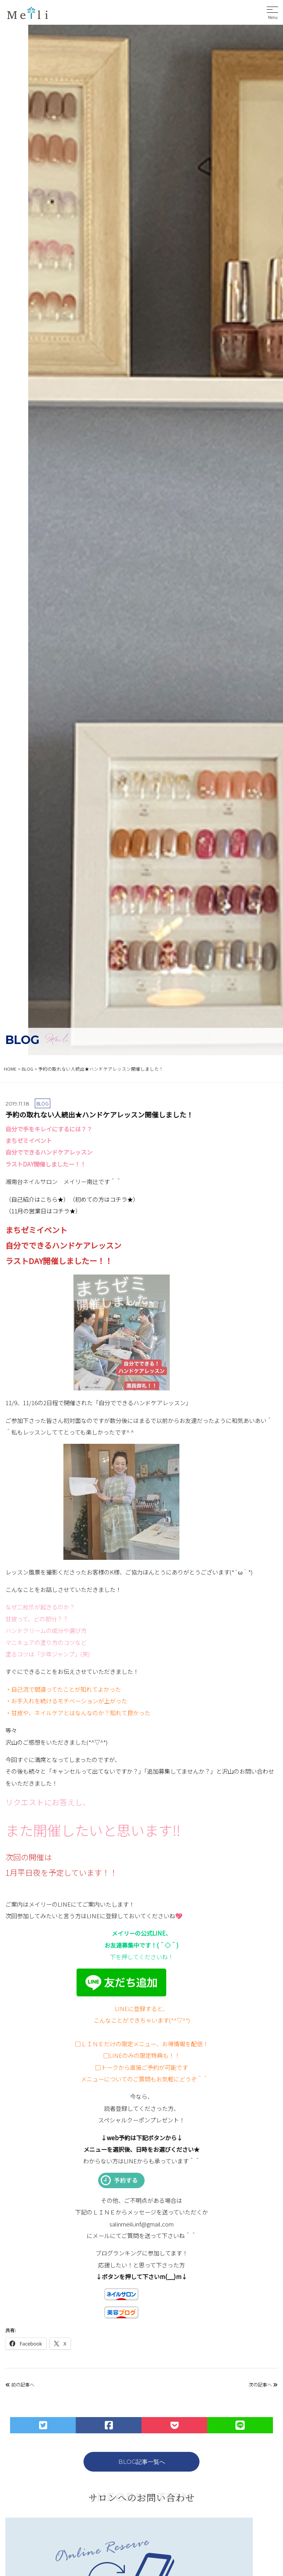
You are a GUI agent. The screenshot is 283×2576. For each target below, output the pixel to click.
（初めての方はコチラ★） (104, 1199)
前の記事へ (19, 2384)
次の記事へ (263, 2384)
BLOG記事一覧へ (141, 2461)
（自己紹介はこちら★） (37, 1199)
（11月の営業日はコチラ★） (43, 1210)
